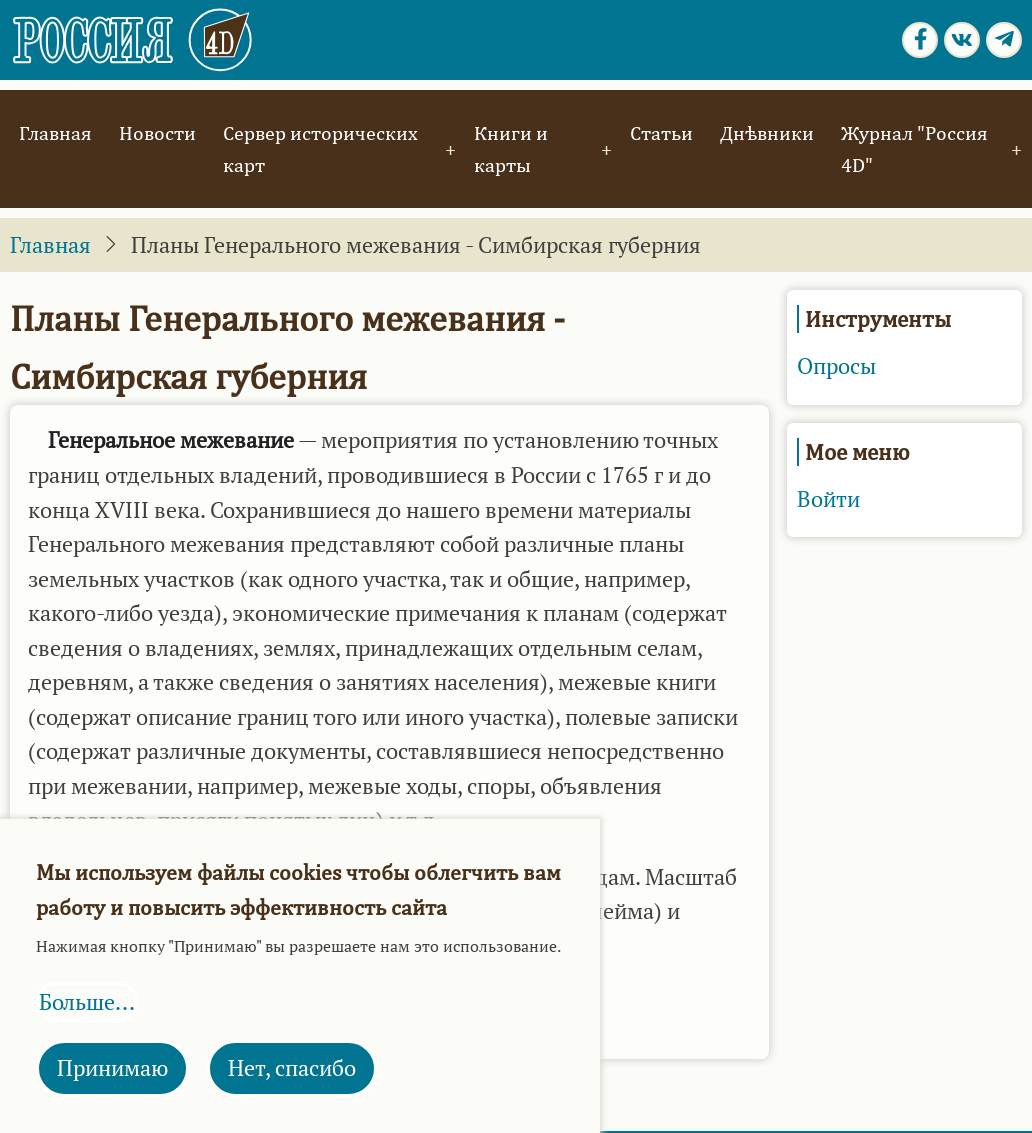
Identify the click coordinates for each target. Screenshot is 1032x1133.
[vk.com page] (962, 40)
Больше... (87, 1002)
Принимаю (112, 1068)
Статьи (661, 132)
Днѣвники (767, 132)
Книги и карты (511, 148)
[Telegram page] (1004, 40)
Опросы (836, 366)
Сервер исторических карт (320, 148)
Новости (157, 132)
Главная (55, 132)
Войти (828, 499)
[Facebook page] (920, 40)
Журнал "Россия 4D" (914, 148)
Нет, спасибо (292, 1068)
